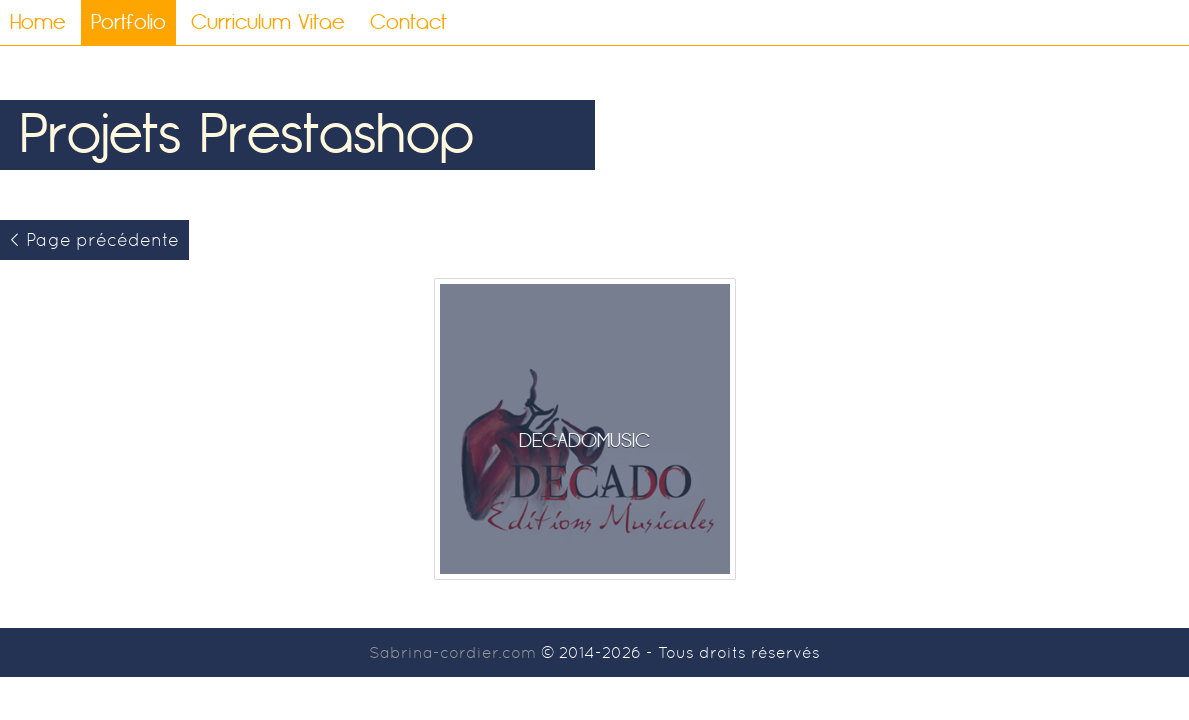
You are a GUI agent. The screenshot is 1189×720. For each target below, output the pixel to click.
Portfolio (128, 22)
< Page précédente (94, 240)
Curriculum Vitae (268, 22)
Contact (408, 22)
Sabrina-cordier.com (452, 652)
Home (38, 22)
